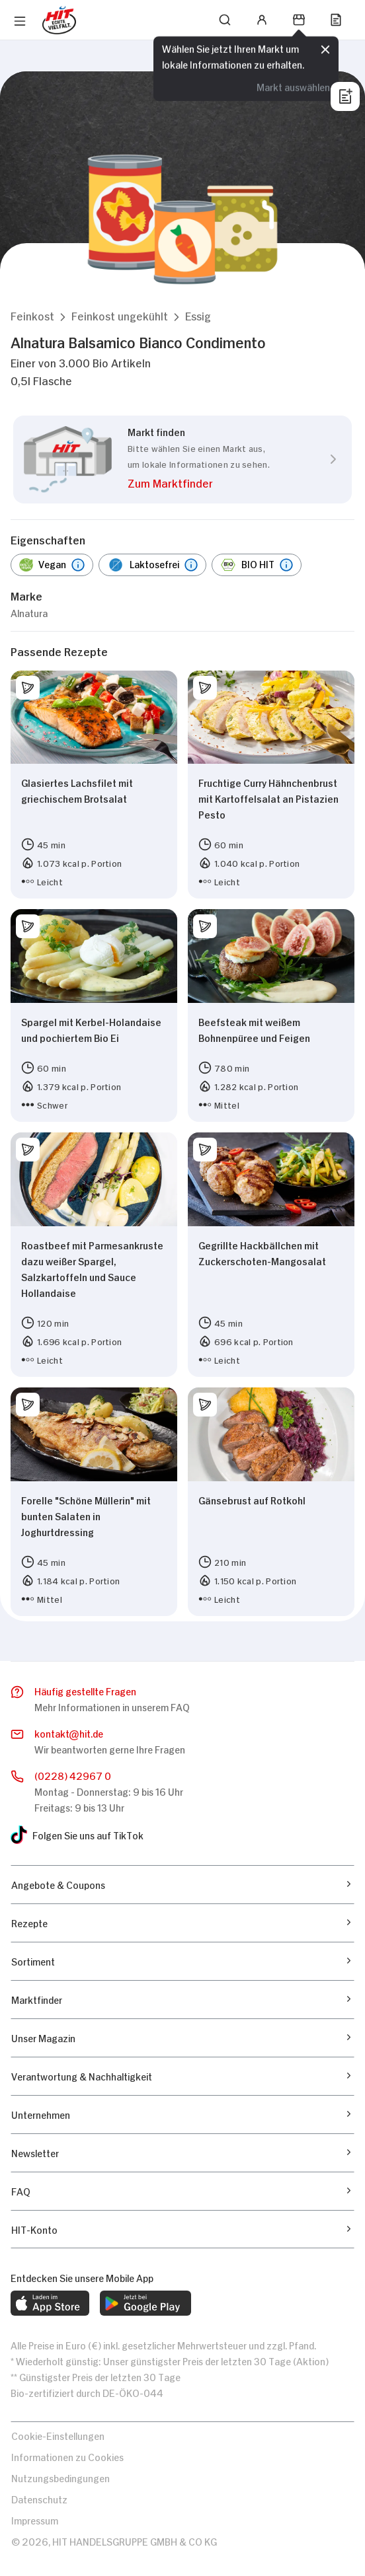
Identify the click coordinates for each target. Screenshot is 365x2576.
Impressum (34, 2519)
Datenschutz (39, 2498)
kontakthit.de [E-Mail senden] (68, 1733)
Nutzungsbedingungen (60, 2477)
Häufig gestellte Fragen (85, 1690)
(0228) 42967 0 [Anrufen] (72, 1775)
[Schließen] (325, 49)
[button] (32, 315)
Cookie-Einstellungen (57, 2435)
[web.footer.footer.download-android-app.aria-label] (145, 2303)
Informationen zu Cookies (67, 2456)
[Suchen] (225, 20)
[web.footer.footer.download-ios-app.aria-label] (50, 2303)
